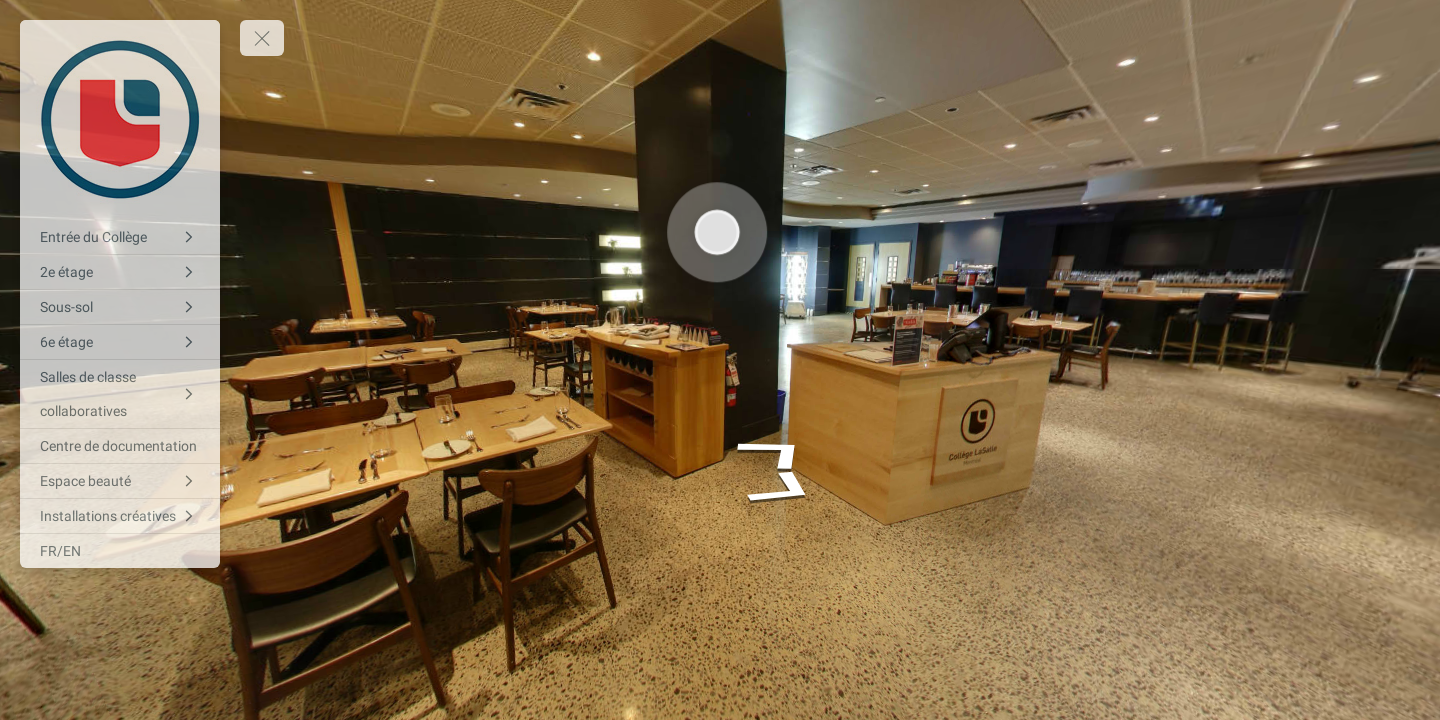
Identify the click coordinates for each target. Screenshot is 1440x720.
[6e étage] (120, 342)
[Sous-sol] (120, 307)
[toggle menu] (262, 38)
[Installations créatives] (120, 516)
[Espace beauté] (120, 481)
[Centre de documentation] (120, 446)
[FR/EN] (120, 551)
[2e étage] (120, 272)
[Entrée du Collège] (120, 237)
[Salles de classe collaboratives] (120, 394)
